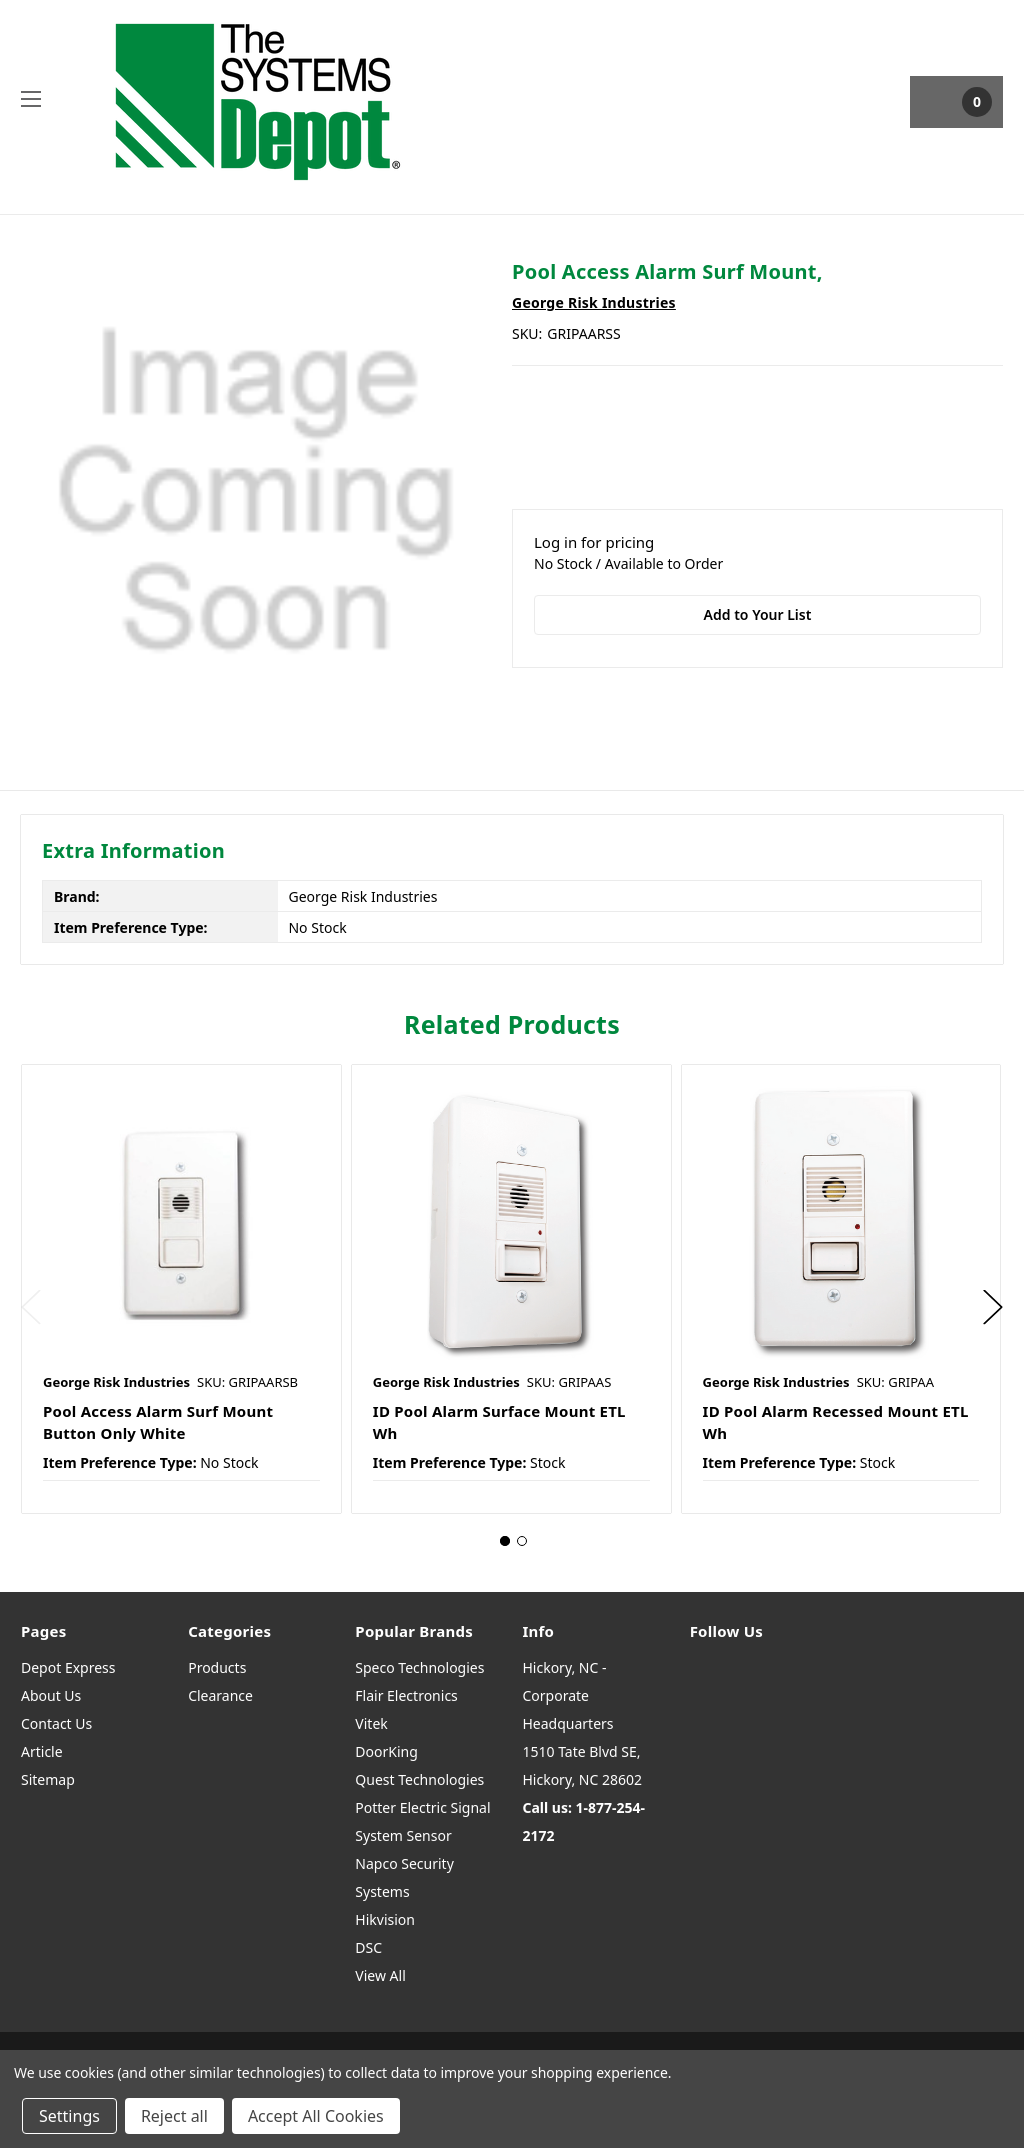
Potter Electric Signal (422, 1807)
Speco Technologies (419, 1667)
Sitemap (48, 1779)
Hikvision (385, 1919)
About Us (51, 1695)
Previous (31, 1307)
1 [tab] (505, 1541)
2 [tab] (522, 1541)
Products (217, 1667)
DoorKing (386, 1751)
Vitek (371, 1723)
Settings (69, 2116)
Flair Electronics (406, 1695)
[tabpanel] (181, 1289)
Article (42, 1751)
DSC (368, 1947)
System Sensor (403, 1835)
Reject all (174, 2116)
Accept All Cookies (316, 2116)
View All (380, 1975)
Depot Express (68, 1667)
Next (993, 1307)
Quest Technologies (419, 1779)
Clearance (220, 1695)
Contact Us (56, 1723)
